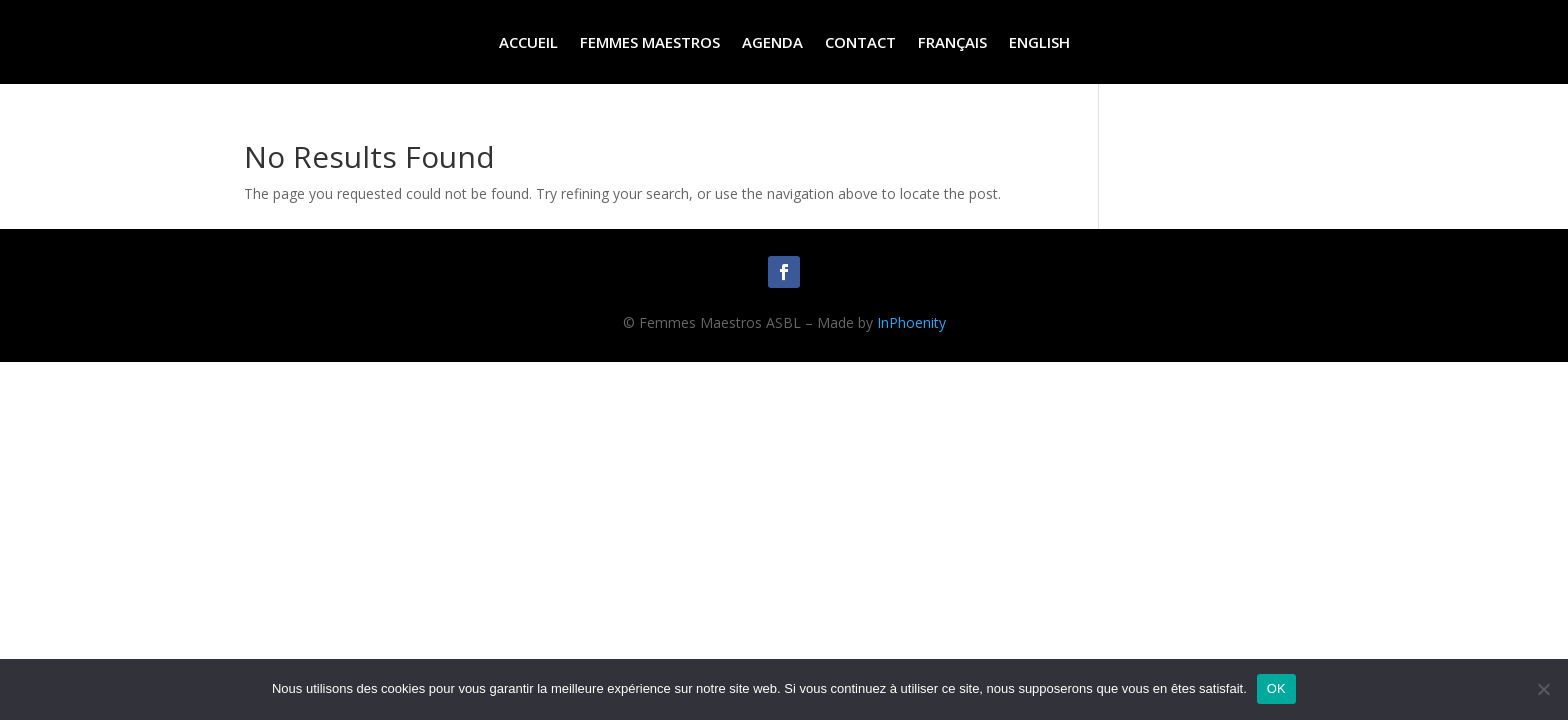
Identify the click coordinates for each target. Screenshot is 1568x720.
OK (1276, 688)
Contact (860, 43)
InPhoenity (911, 322)
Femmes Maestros (650, 43)
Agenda (772, 43)
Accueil (528, 43)
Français (952, 43)
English (1039, 43)
